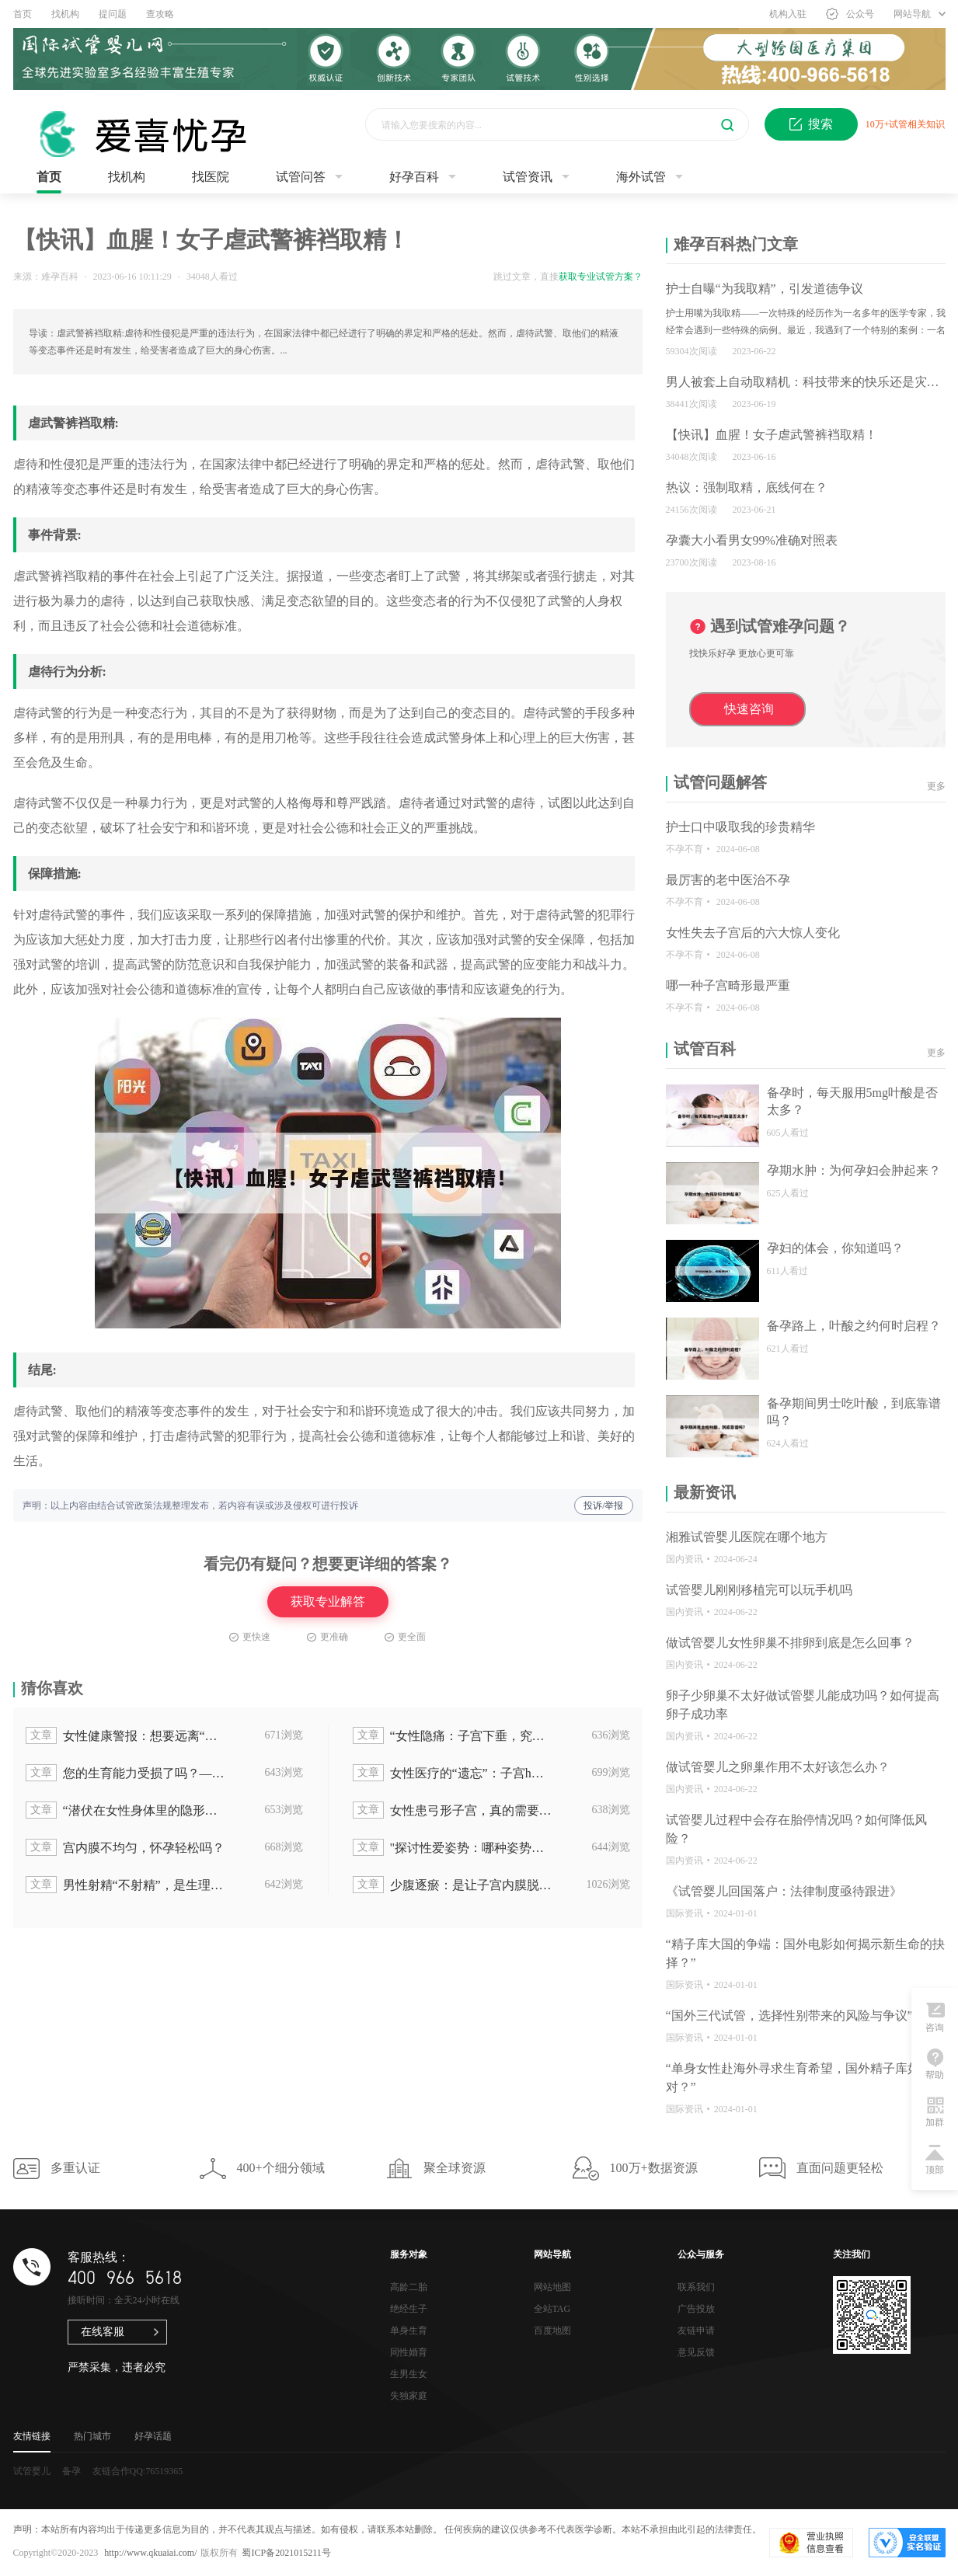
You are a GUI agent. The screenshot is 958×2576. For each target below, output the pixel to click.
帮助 (935, 2064)
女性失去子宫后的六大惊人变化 (753, 932)
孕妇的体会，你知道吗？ (835, 1248)
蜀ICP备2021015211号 (286, 2552)
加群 (935, 2111)
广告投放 (696, 2308)
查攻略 (160, 14)
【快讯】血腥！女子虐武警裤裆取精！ (771, 434)
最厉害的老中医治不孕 (728, 879)
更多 (936, 786)
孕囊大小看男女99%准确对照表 (752, 540)
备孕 (71, 2471)
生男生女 (408, 2374)
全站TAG (552, 2308)
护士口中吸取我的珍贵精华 (740, 827)
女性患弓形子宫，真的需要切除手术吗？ (454, 1810)
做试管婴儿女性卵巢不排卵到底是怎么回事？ (790, 1642)
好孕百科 (414, 176)
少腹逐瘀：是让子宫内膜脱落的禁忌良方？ (454, 1884)
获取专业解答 (328, 1601)
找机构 (65, 14)
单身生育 (408, 2330)
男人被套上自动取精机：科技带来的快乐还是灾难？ (809, 381)
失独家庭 (408, 2395)
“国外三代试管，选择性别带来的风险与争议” (789, 2015)
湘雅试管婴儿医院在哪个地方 (746, 1537)
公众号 (850, 14)
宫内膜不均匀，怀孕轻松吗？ (125, 1847)
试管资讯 (527, 176)
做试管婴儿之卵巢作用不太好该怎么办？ (778, 1767)
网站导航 (920, 14)
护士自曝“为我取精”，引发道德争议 (764, 288)
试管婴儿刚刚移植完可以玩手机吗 (759, 1589)
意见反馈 (696, 2352)
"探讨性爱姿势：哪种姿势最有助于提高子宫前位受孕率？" (454, 1847)
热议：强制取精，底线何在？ (746, 487)
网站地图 (552, 2287)
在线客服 (102, 2332)
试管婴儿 (32, 2471)
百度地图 (552, 2330)
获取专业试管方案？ (601, 276)
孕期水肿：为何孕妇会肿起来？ (854, 1170)
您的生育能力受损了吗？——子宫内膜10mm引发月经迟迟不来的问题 (127, 1772)
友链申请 (696, 2330)
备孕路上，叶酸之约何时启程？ (854, 1325)
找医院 (210, 176)
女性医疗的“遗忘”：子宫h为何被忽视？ (454, 1772)
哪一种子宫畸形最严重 (728, 985)
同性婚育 (408, 2352)
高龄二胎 (408, 2287)
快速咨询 (749, 708)
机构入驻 (787, 14)
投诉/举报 (603, 1505)
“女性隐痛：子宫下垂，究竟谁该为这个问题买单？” (454, 1735)
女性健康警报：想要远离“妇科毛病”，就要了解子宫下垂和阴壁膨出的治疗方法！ (127, 1735)
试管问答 (301, 176)
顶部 (935, 2159)
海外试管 (641, 176)
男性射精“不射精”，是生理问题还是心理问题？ (127, 1884)
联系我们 (696, 2287)
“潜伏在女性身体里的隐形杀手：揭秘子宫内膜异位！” (127, 1810)
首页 (22, 14)
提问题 (113, 14)
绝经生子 (408, 2308)
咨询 (935, 2016)
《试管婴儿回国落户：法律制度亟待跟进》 (784, 1891)
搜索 (811, 124)
